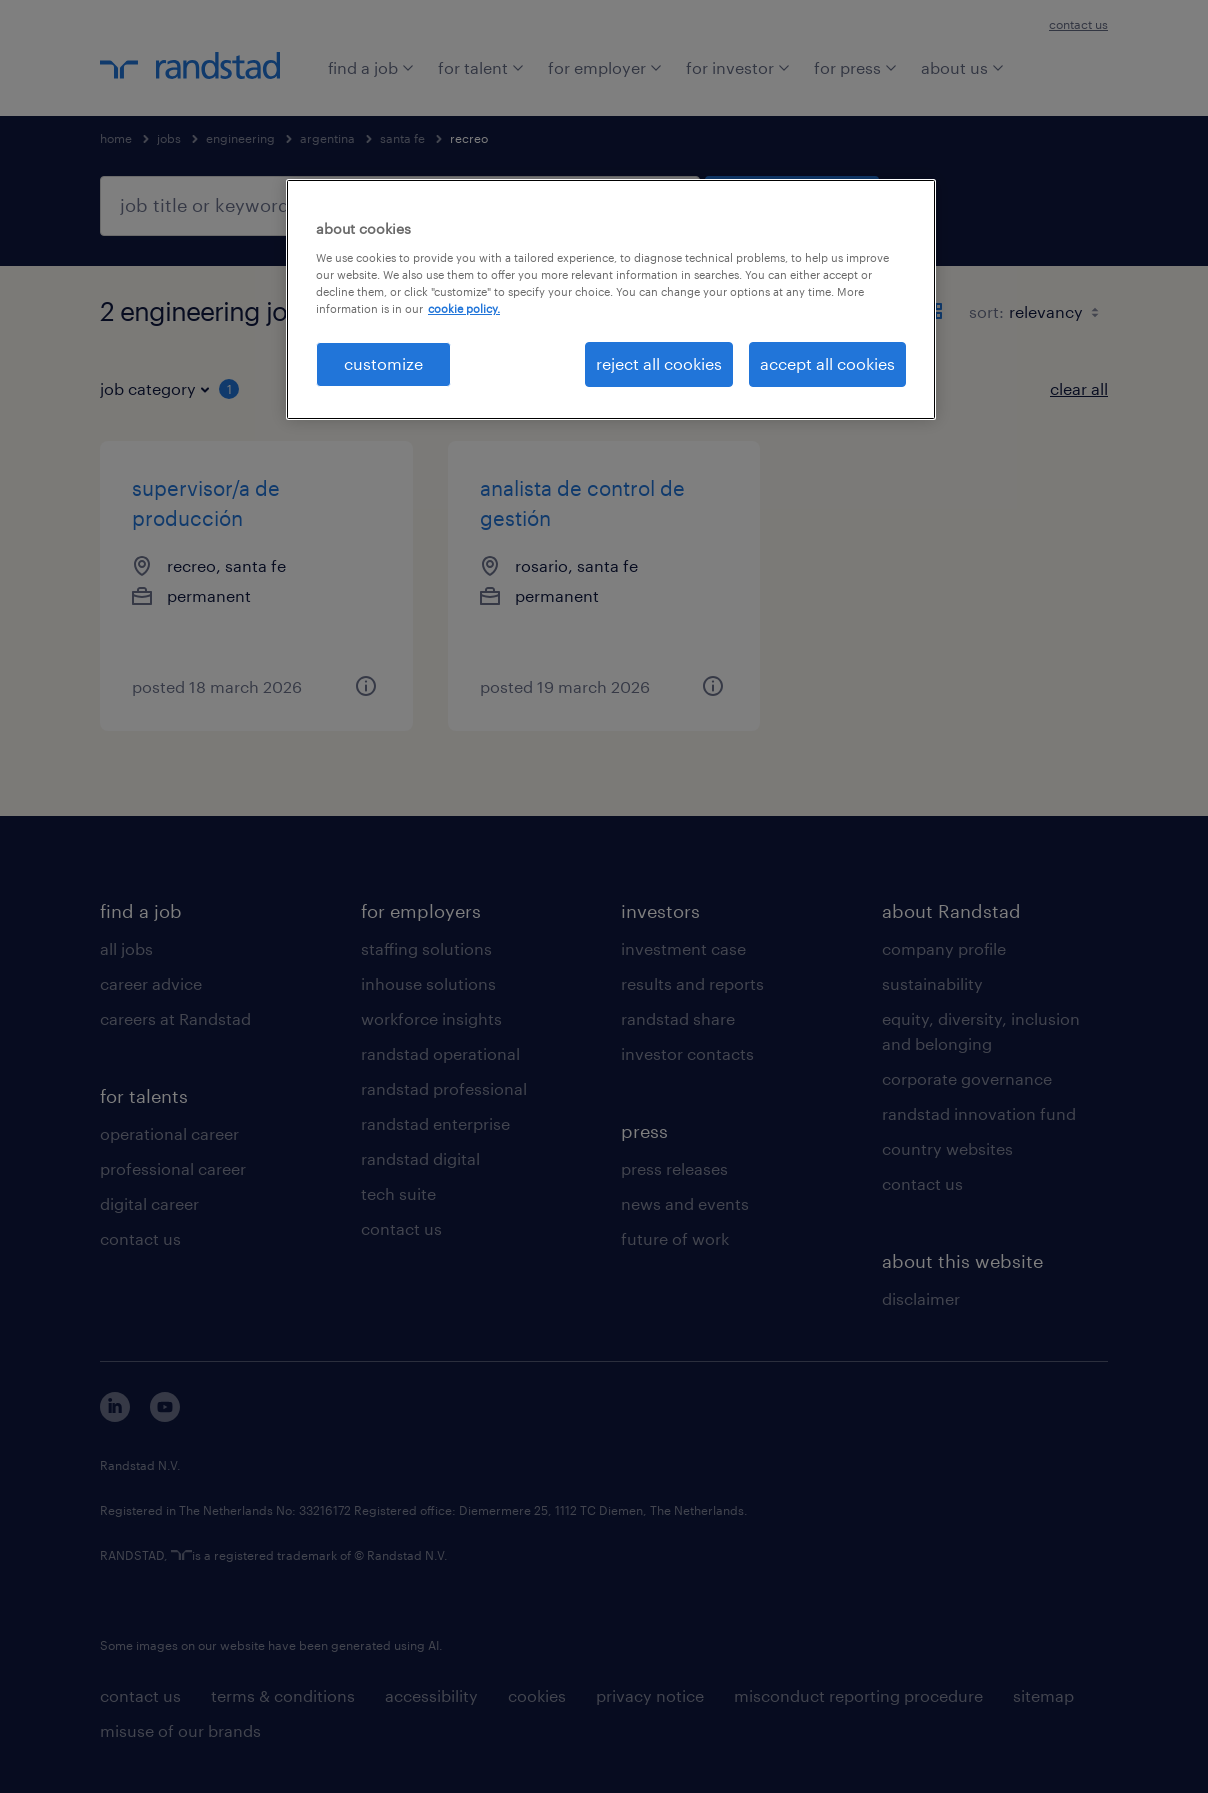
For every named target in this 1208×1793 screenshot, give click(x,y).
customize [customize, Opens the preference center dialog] (383, 363)
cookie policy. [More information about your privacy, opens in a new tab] (464, 308)
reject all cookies (659, 363)
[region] (611, 299)
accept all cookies (827, 363)
